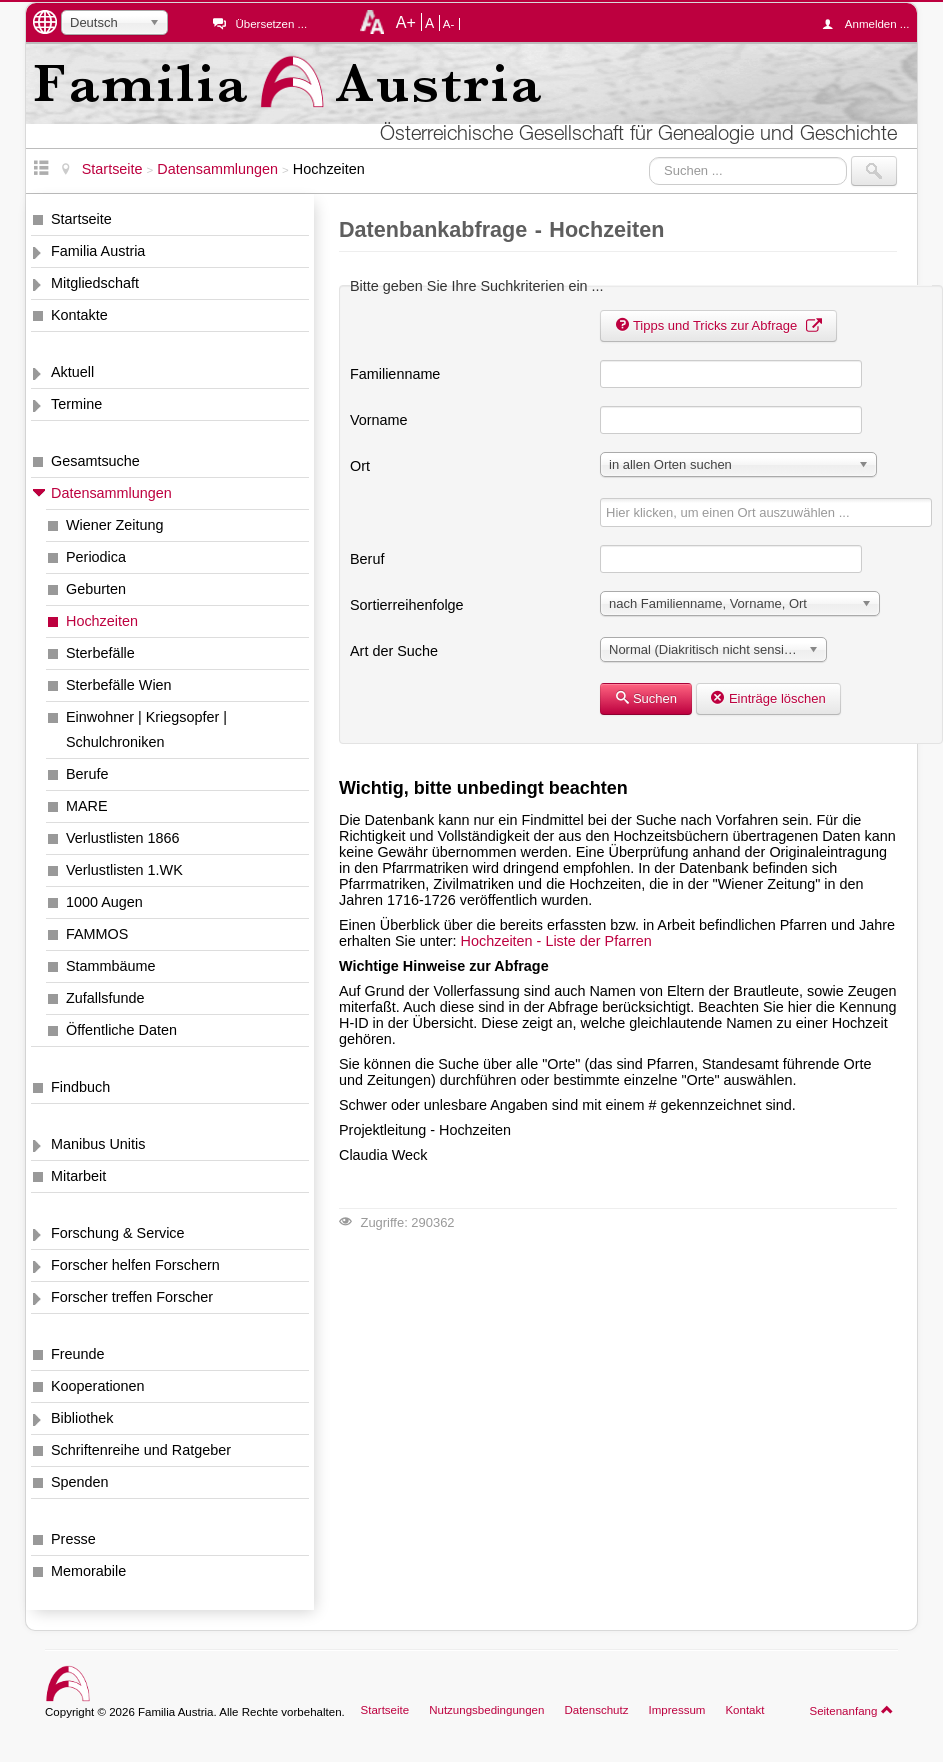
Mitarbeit (78, 1176)
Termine (76, 404)
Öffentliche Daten (121, 1030)
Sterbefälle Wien (119, 685)
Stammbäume (111, 966)
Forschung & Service (118, 1233)
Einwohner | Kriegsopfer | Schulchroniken (146, 729)
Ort (360, 466)
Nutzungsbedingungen (486, 1710)
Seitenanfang (851, 1710)
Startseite (81, 219)
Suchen (646, 698)
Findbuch (80, 1087)
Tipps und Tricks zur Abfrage (718, 325)
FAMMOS (97, 934)
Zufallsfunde (105, 998)
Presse (73, 1539)
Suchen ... (649, 156)
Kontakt (744, 1710)
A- (449, 24)
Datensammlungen (111, 493)
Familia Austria (98, 251)
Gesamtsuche (95, 461)
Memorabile (88, 1571)
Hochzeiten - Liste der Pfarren (556, 941)
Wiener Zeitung (115, 525)
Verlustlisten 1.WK (124, 870)
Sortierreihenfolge (407, 605)
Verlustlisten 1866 (123, 838)
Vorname (379, 420)
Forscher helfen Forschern (135, 1265)
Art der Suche (394, 651)
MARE (87, 806)
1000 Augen (104, 902)
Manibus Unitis (98, 1144)
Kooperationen (98, 1386)
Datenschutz (596, 1710)
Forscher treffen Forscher (132, 1297)
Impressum (676, 1710)
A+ (406, 22)
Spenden (80, 1482)
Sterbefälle (100, 653)
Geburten (96, 589)
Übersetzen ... (271, 24)
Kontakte (79, 315)
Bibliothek (82, 1418)
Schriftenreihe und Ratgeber (141, 1450)
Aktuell (72, 372)
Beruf (367, 559)
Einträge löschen (768, 698)
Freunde (78, 1354)
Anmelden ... (871, 24)
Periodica (96, 557)
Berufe (87, 774)
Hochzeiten (102, 621)
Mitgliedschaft (95, 283)
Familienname (395, 374)
